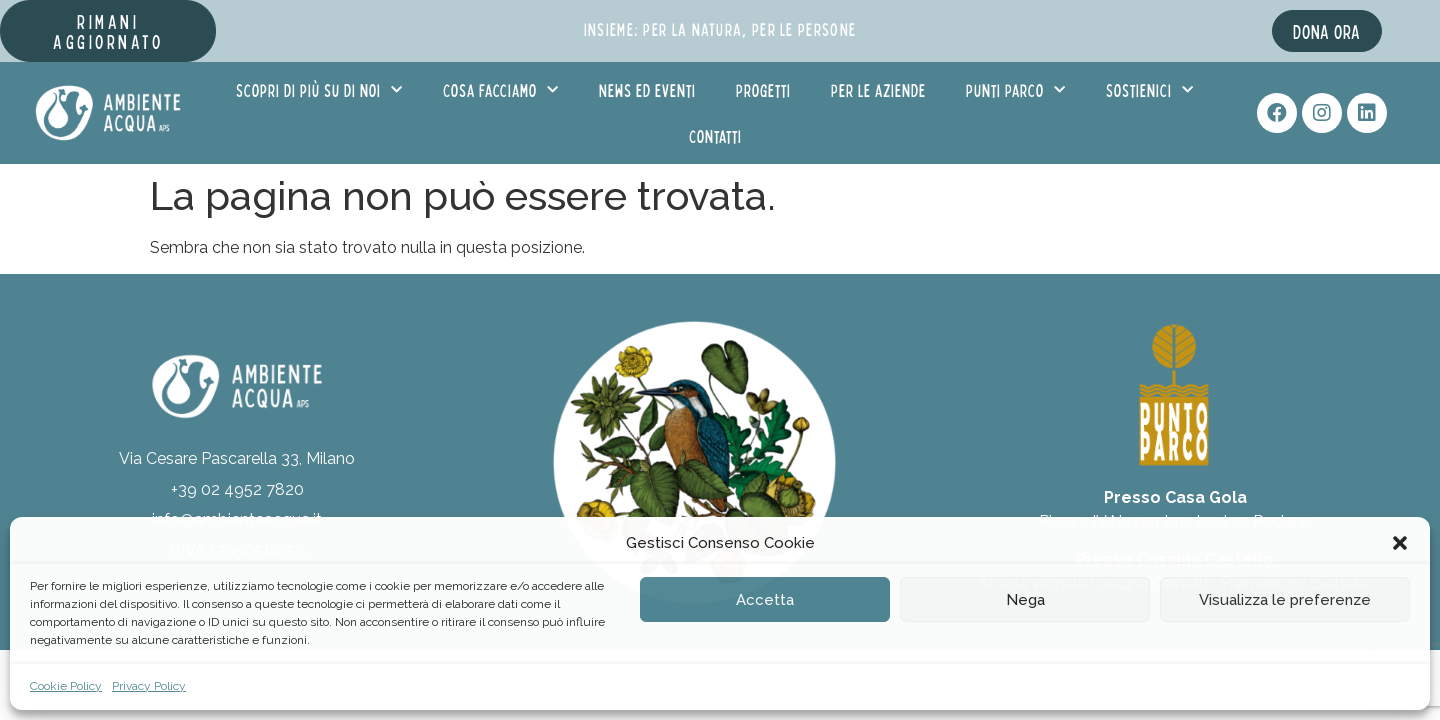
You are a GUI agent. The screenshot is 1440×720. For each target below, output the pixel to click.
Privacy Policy (149, 686)
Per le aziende (878, 90)
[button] (1400, 543)
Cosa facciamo (501, 90)
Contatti (715, 136)
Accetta (765, 600)
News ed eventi (647, 90)
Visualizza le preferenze (1285, 600)
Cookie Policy (66, 686)
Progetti (763, 90)
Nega (1025, 600)
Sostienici (1150, 90)
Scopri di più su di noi (319, 90)
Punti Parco (1016, 90)
